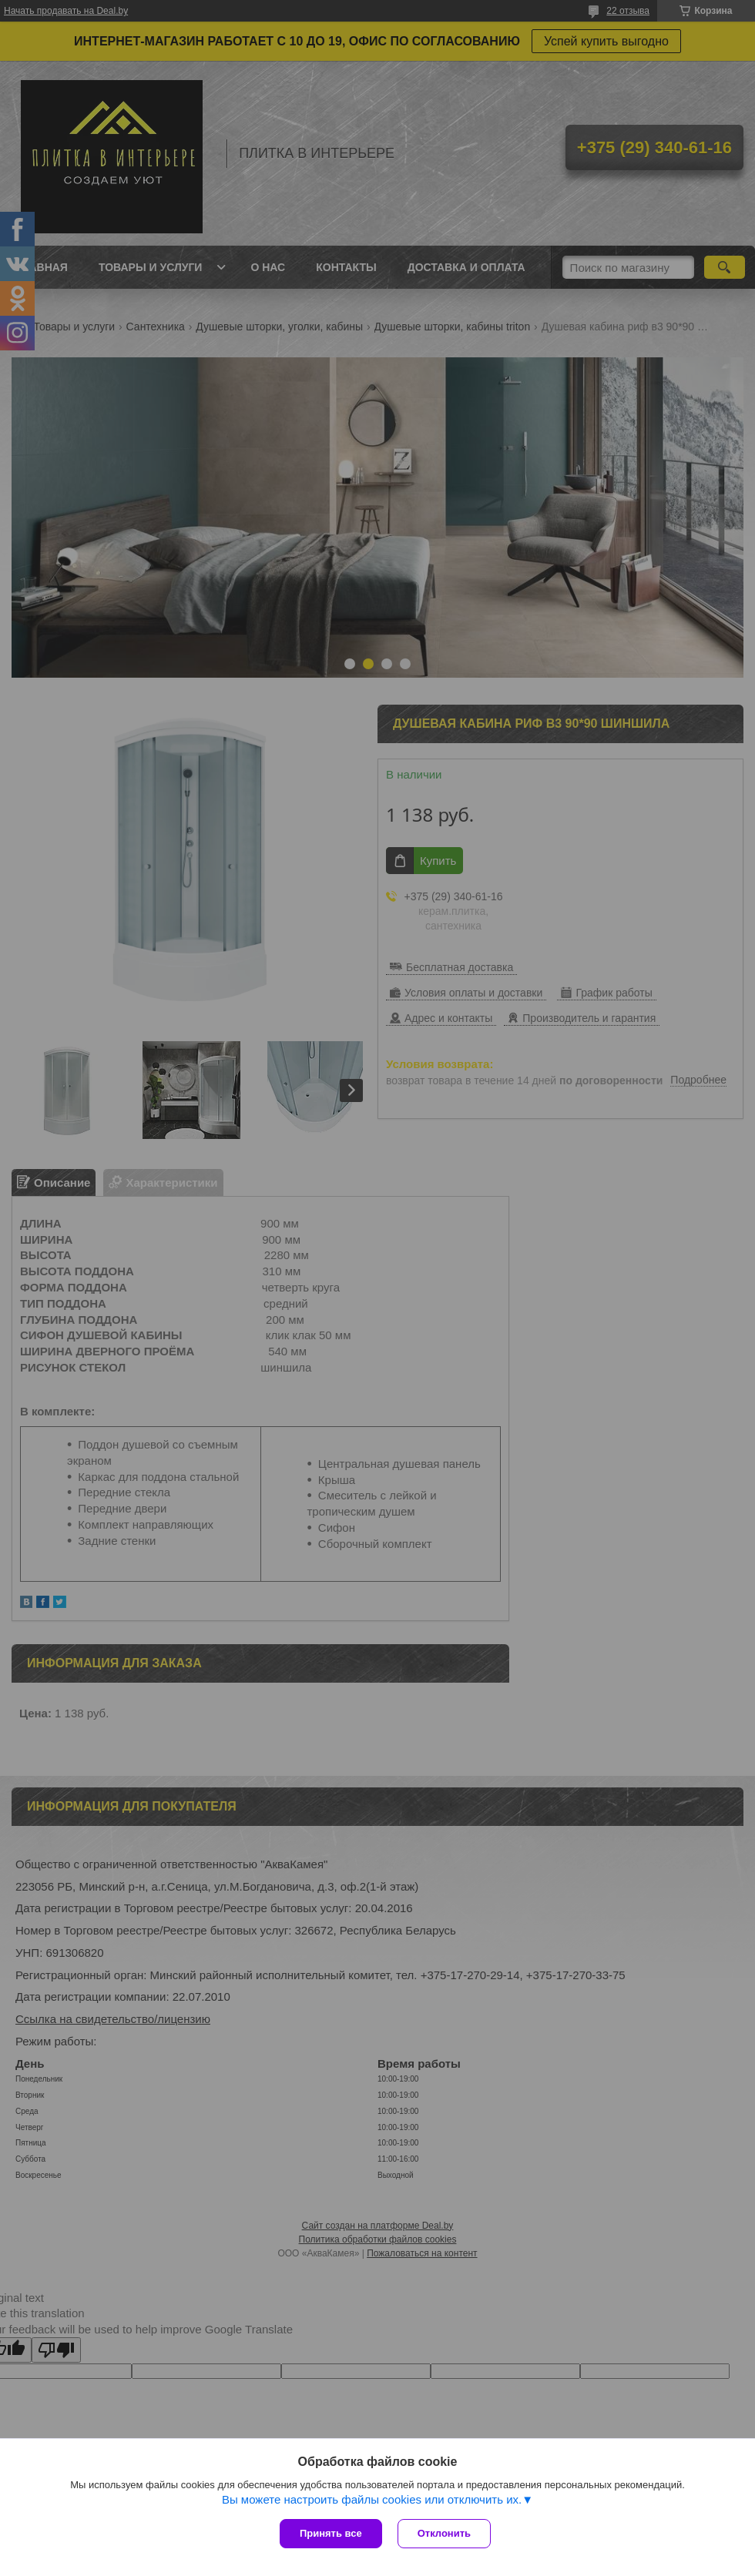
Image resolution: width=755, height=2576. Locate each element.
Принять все (331, 2533)
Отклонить (444, 2533)
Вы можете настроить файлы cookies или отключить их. (372, 2499)
